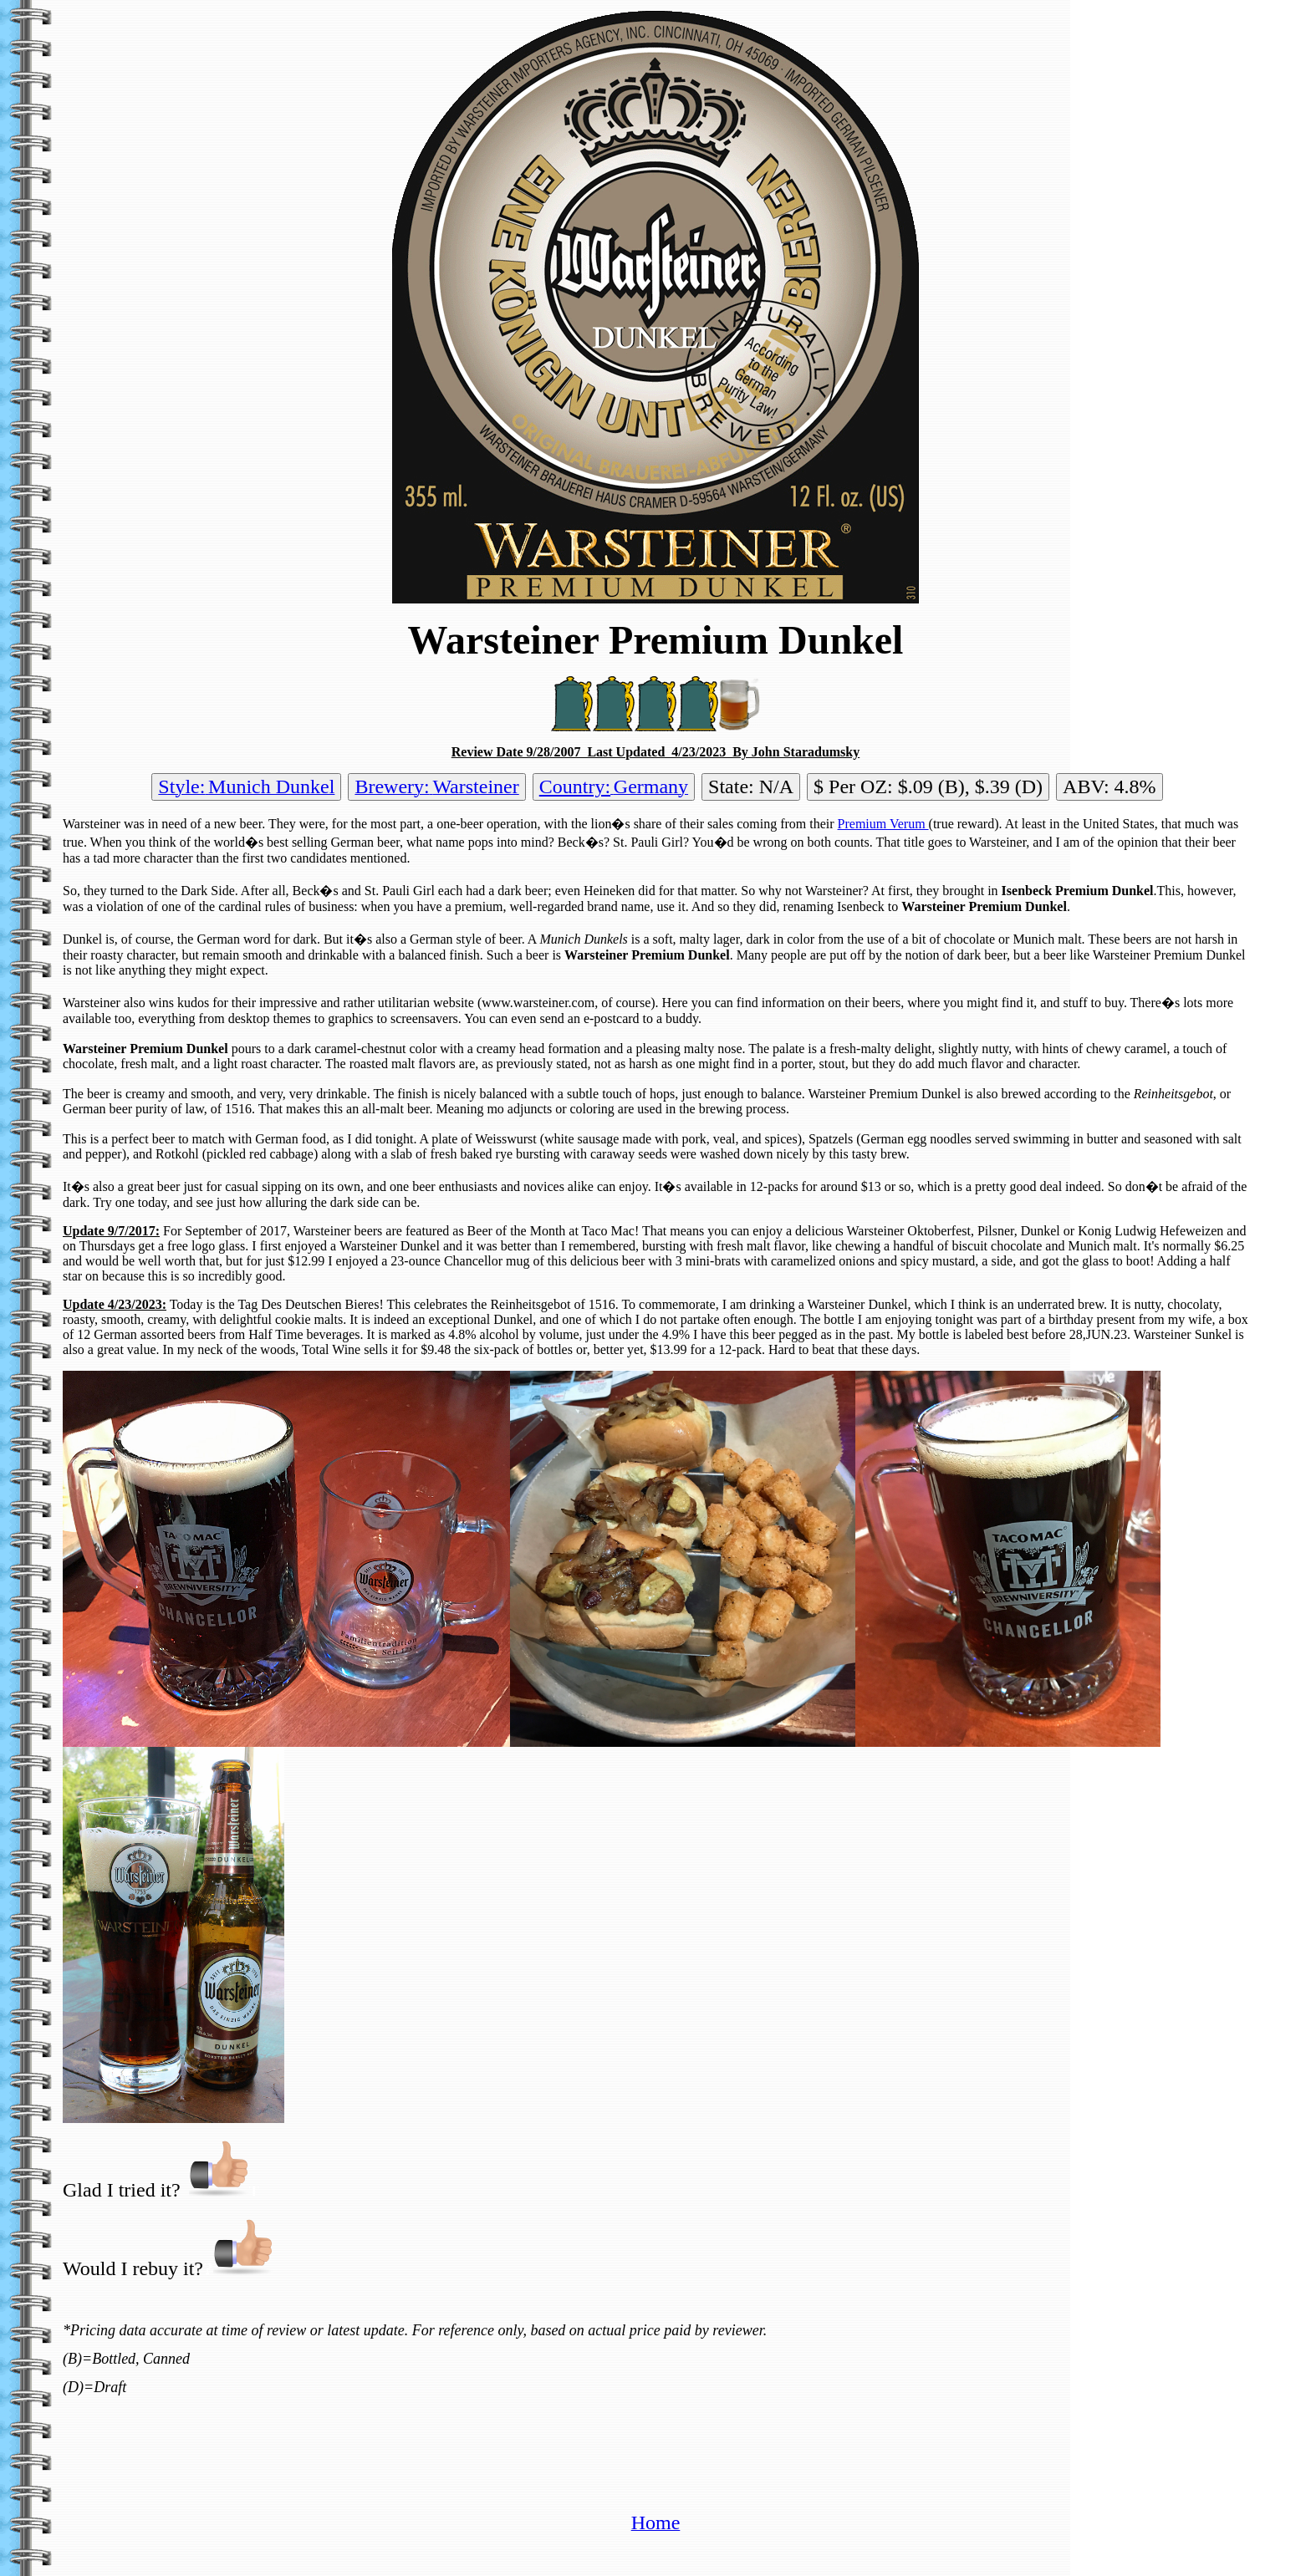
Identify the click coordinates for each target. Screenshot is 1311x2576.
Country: (574, 786)
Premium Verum (883, 824)
